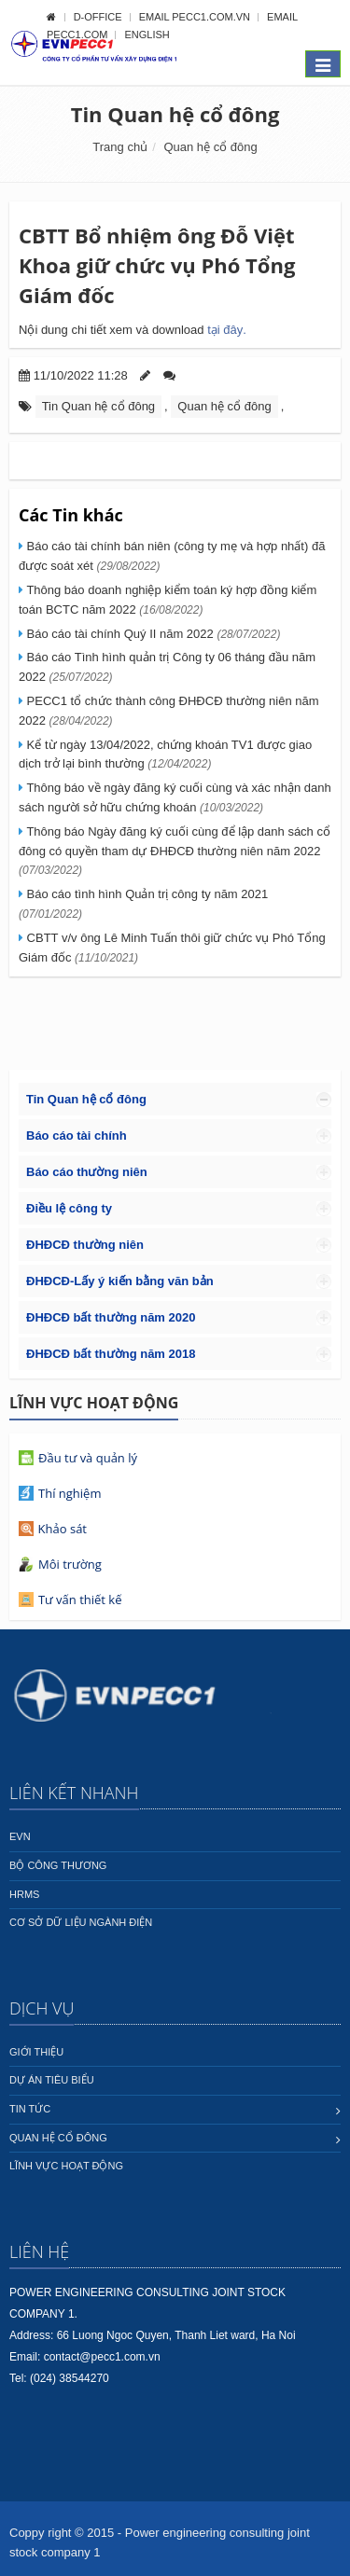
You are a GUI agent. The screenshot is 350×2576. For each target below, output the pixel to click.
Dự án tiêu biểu (51, 2079)
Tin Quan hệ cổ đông (175, 114)
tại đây (226, 330)
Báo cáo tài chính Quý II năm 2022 (151, 634)
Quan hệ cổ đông (210, 147)
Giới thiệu (36, 2051)
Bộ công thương (57, 1865)
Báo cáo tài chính (76, 1136)
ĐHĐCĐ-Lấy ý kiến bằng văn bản (120, 1281)
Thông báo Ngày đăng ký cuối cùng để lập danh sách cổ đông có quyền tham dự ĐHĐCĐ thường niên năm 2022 (174, 851)
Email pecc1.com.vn (196, 16)
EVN (20, 1836)
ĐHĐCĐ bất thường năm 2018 (110, 1354)
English (146, 34)
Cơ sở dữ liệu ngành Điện (80, 1922)
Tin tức (29, 2108)
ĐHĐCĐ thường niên (85, 1245)
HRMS (24, 1894)
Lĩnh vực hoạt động (66, 2165)
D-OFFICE (99, 16)
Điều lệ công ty (69, 1208)
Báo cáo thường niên (86, 1172)
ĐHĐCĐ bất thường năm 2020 (110, 1317)
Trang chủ (119, 147)
